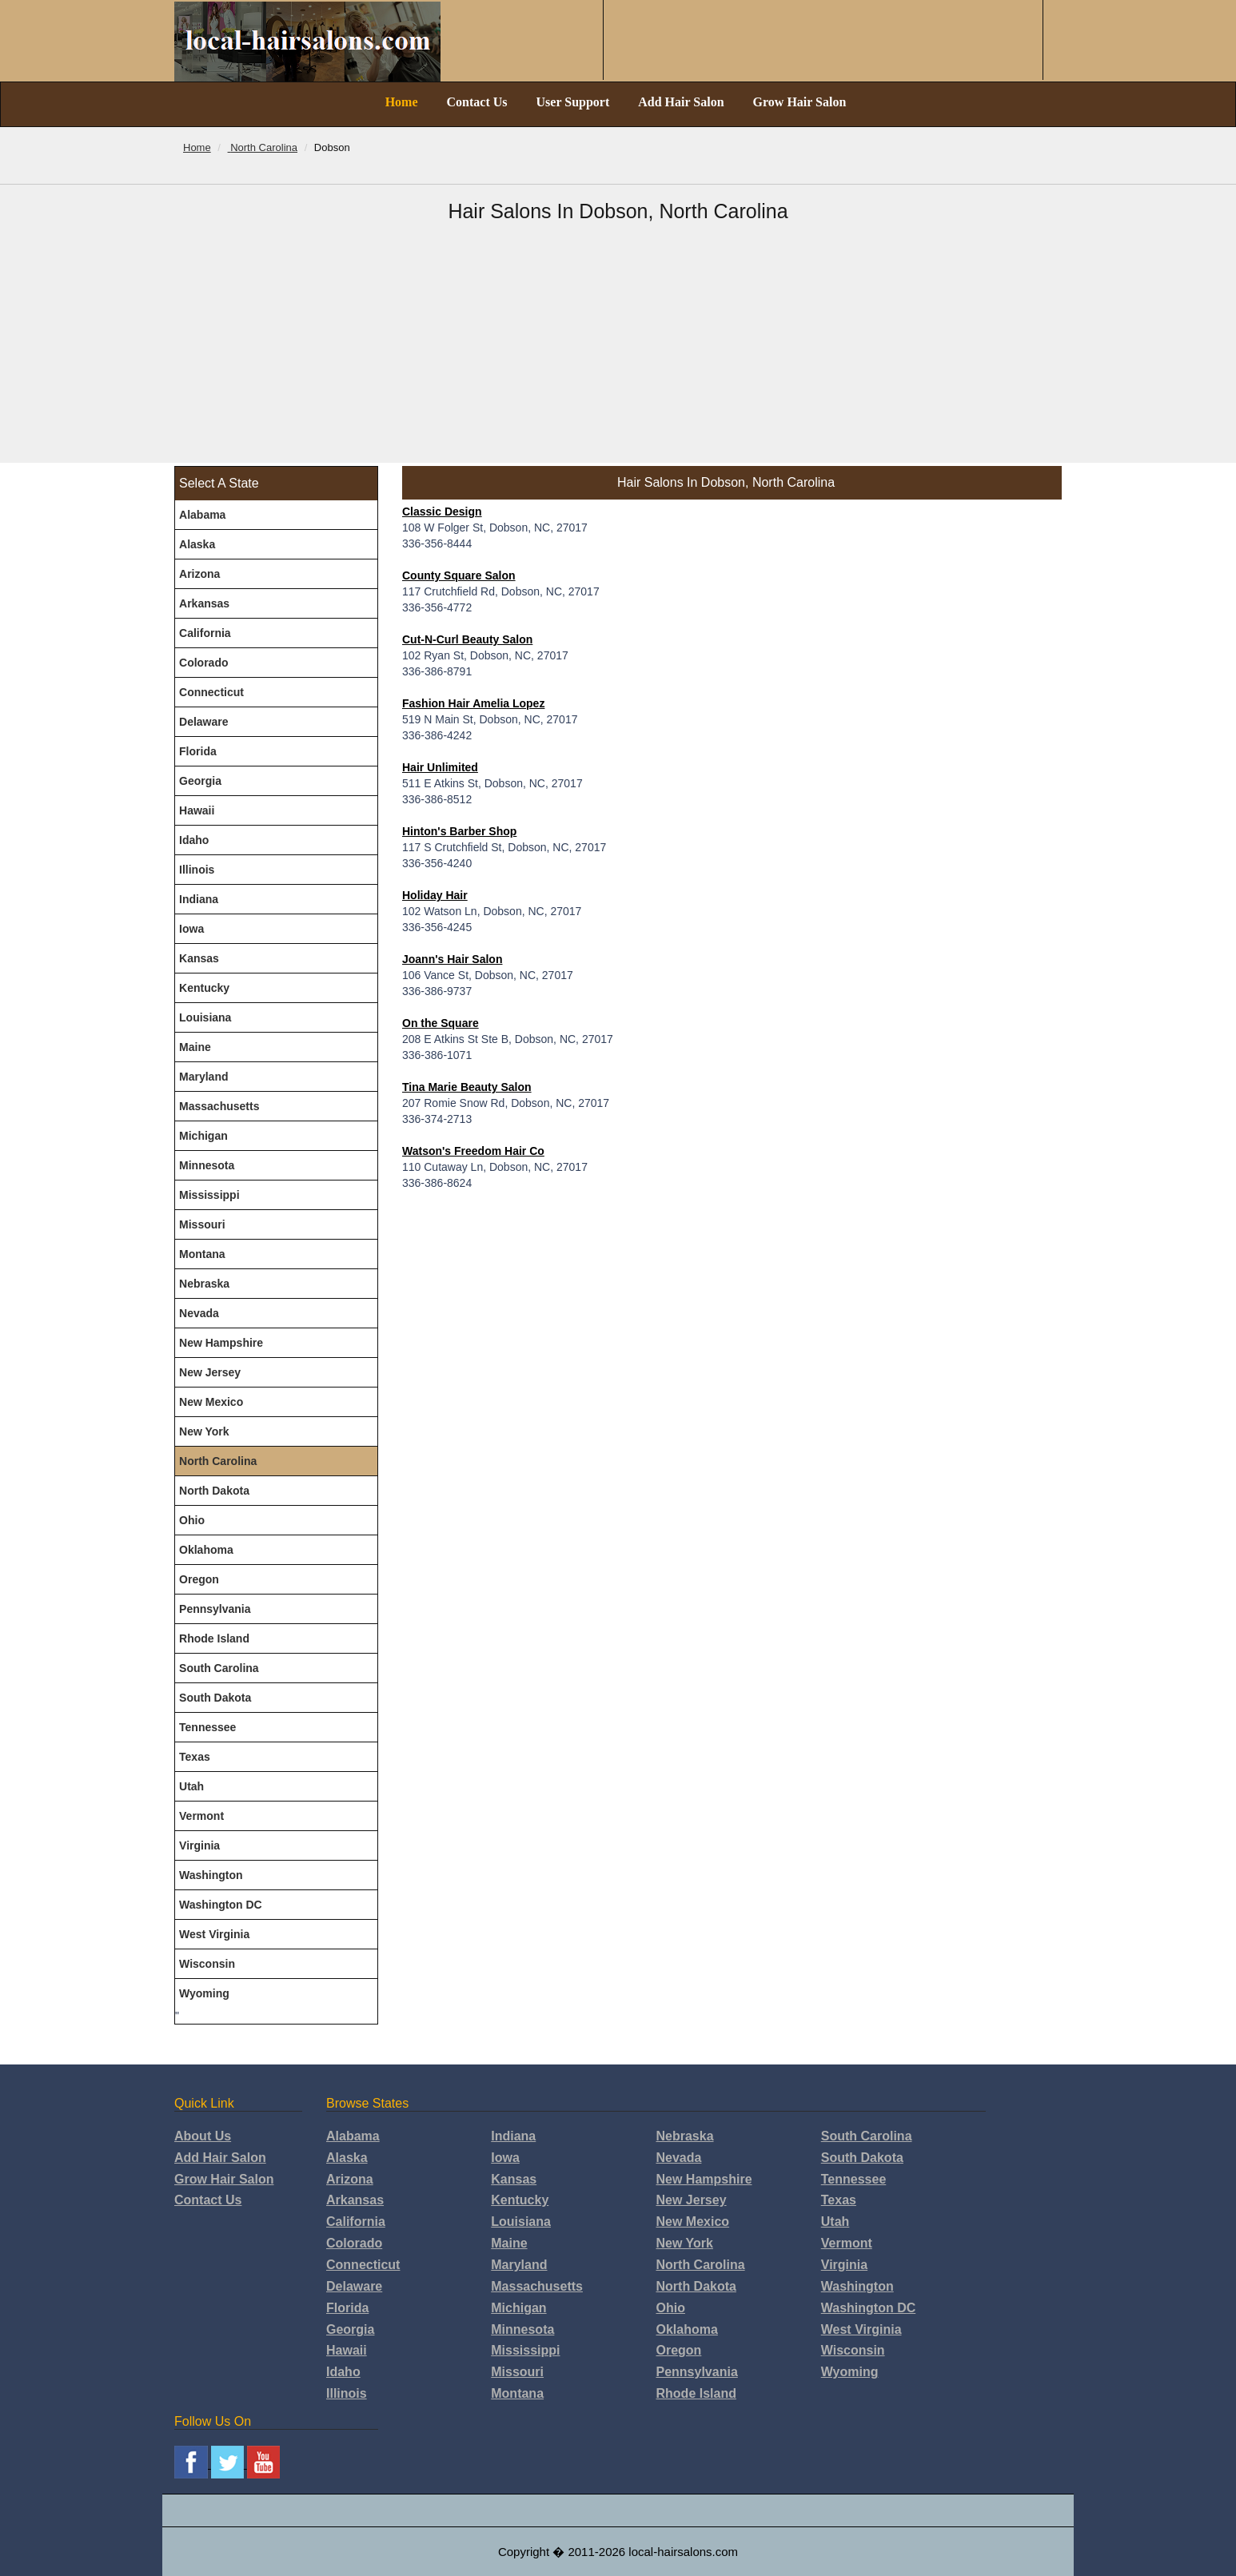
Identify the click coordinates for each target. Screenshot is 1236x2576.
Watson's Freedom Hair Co (473, 1151)
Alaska (197, 544)
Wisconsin (207, 1963)
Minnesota (206, 1165)
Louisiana (205, 1017)
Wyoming (204, 1993)
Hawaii (196, 810)
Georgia (200, 780)
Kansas (199, 958)
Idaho (194, 840)
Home (401, 102)
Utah (191, 1786)
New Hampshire (221, 1342)
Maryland (203, 1076)
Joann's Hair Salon (452, 959)
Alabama (202, 514)
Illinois (196, 869)
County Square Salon (459, 575)
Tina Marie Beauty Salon (467, 1087)
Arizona (199, 573)
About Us (202, 2136)
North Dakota (214, 1490)
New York (204, 1431)
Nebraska (204, 1283)
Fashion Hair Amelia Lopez (473, 703)
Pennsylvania (215, 1609)
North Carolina (218, 1461)
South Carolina (219, 1668)
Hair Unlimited (440, 767)
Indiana (198, 899)
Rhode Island (214, 1638)
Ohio (192, 1520)
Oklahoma (206, 1549)
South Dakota (215, 1697)
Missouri (202, 1224)
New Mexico (211, 1401)
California (205, 633)
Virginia (199, 1845)
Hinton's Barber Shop (459, 831)
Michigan (203, 1135)
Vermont (201, 1816)
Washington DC (220, 1904)
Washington (211, 1875)
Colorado (203, 662)
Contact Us (477, 102)
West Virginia (214, 1934)
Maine (195, 1047)
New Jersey (210, 1372)
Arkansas (204, 603)
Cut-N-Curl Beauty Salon (467, 639)
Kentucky (204, 987)
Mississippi (209, 1194)
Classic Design (442, 511)
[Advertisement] (618, 343)
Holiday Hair (435, 895)
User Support (573, 102)
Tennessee (207, 1727)
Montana (202, 1254)
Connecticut (211, 692)
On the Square (440, 1023)
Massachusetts (219, 1106)
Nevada (199, 1313)
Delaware (203, 721)
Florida (198, 751)
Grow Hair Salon (800, 102)
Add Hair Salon (681, 102)
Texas (194, 1756)
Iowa (191, 928)
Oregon (199, 1579)
